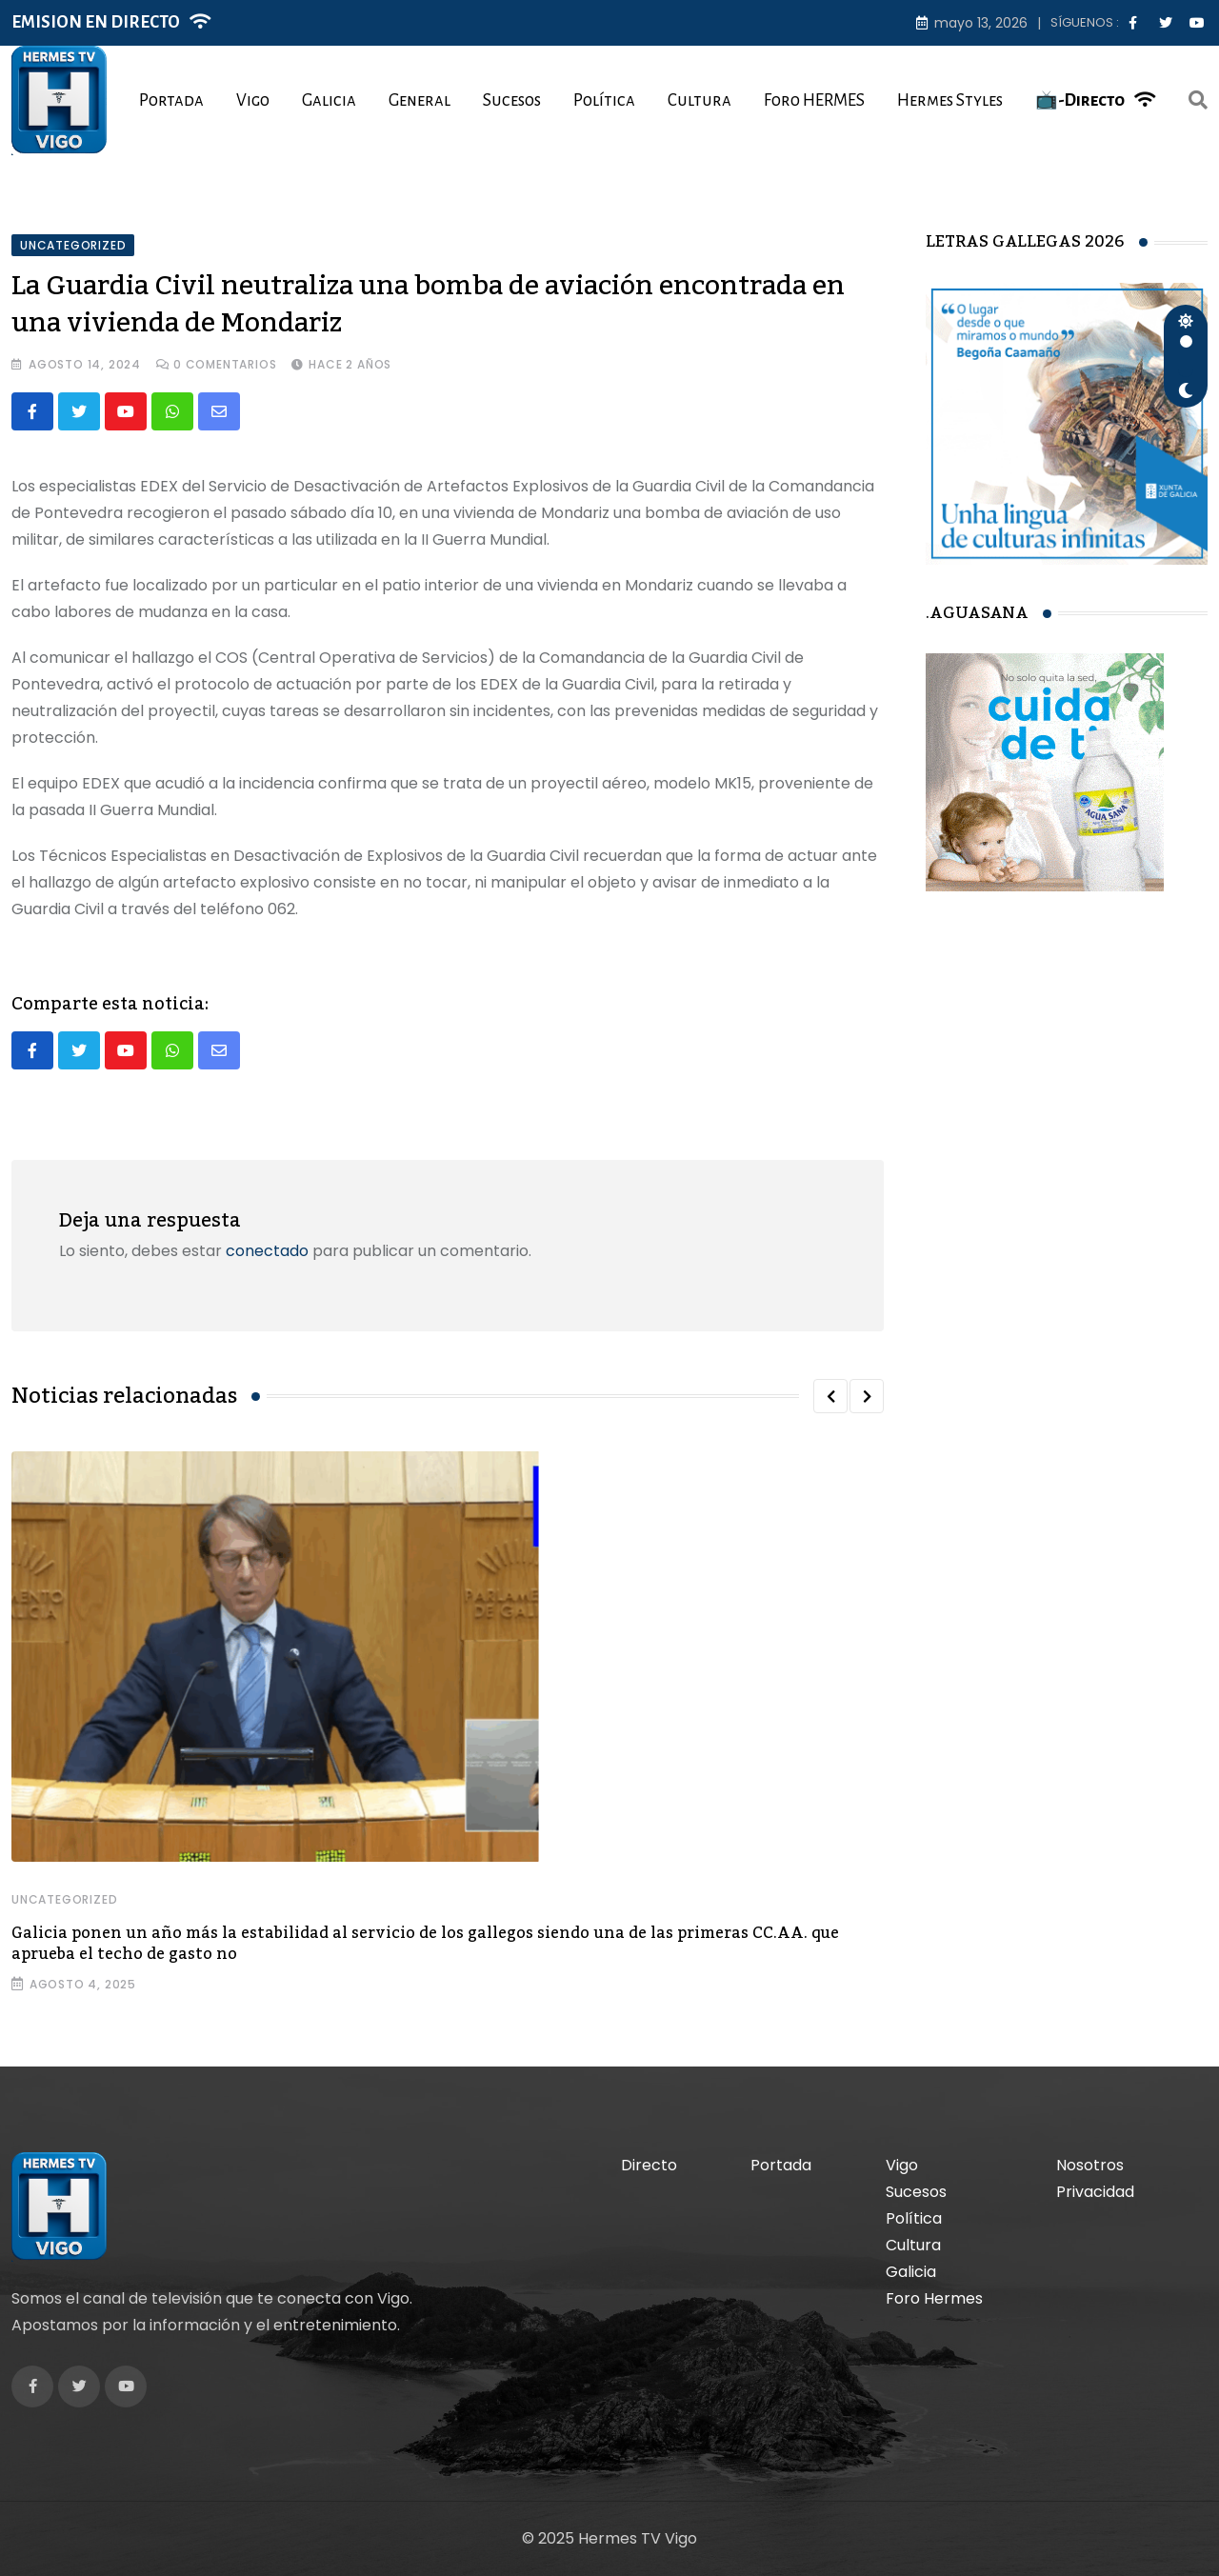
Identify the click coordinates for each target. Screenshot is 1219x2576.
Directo (649, 2165)
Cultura (699, 100)
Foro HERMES (814, 100)
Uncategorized (64, 1899)
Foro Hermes (934, 2298)
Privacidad (1095, 2192)
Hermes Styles (950, 100)
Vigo (253, 100)
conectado (267, 1251)
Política (604, 100)
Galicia (329, 100)
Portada (171, 100)
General (419, 100)
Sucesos (512, 100)
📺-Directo (1080, 100)
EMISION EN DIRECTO (95, 22)
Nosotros (1090, 2165)
